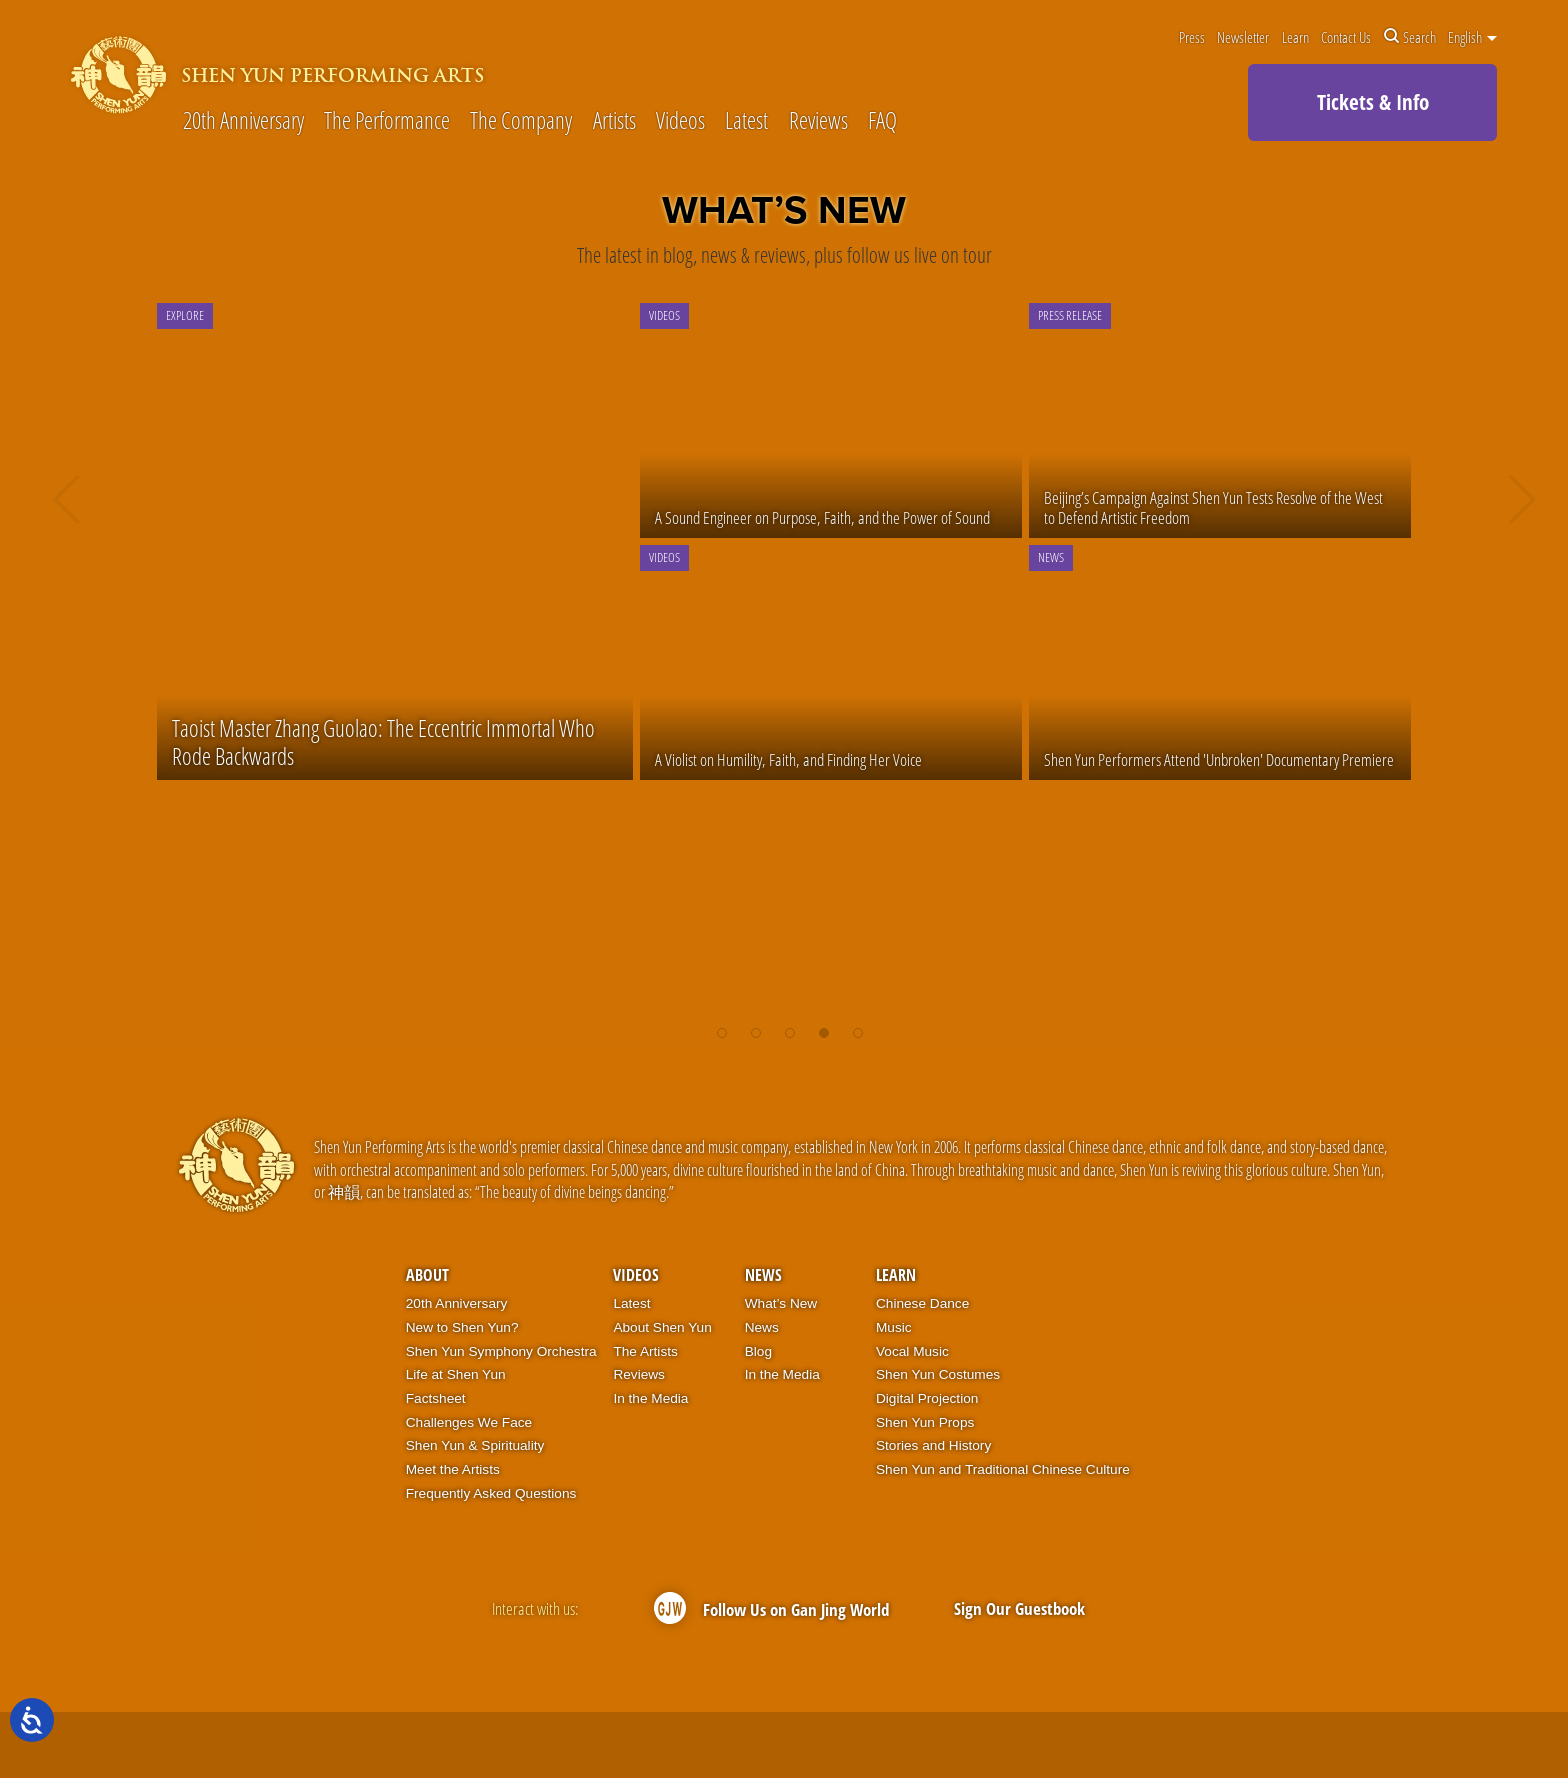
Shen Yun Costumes (938, 1374)
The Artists (645, 1351)
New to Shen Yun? (462, 1327)
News (763, 1275)
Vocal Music (912, 1351)
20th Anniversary (243, 121)
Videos (680, 121)
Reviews (818, 121)
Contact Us (1346, 37)
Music (894, 1327)
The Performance (387, 121)
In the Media (650, 1398)
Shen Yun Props (925, 1422)
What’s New (781, 1303)
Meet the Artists (453, 1469)
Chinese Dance (922, 1303)
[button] (722, 1023)
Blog (758, 1351)
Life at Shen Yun (456, 1374)
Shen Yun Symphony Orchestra (501, 1351)
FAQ (882, 121)
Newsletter (1243, 37)
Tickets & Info (1373, 102)
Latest (746, 121)
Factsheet (436, 1398)
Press (1192, 37)
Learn (1295, 37)
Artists (614, 121)
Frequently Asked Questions (491, 1493)
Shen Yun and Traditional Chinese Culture (1003, 1469)
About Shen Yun (662, 1327)
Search (1410, 37)
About (427, 1275)
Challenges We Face (469, 1422)
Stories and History (933, 1445)
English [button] (1472, 37)
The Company (521, 121)
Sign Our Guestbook (1019, 1607)
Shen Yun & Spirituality (475, 1445)
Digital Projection (927, 1398)
